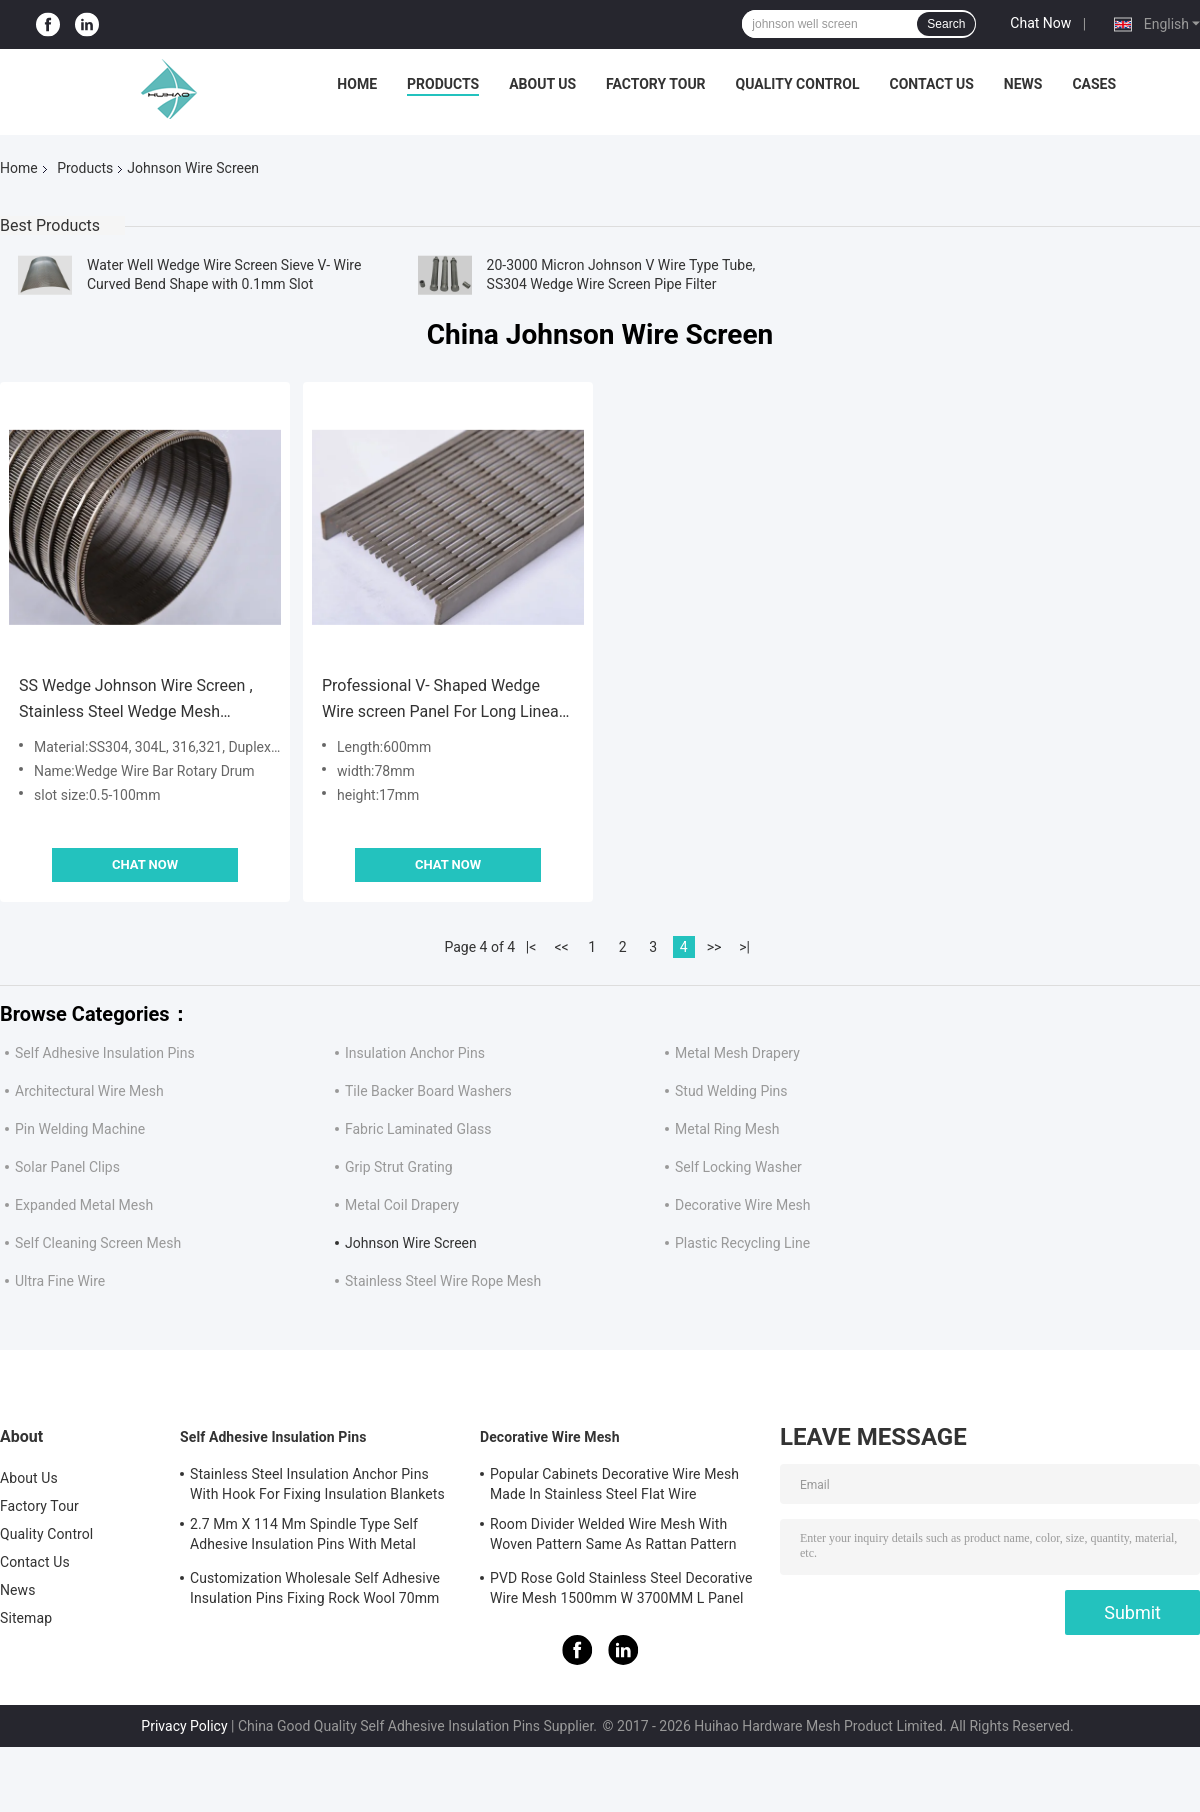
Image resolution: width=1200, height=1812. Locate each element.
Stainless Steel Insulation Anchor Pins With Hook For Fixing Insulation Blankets (317, 1484)
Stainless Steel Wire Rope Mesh (443, 1281)
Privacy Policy (184, 1726)
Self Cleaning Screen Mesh (98, 1243)
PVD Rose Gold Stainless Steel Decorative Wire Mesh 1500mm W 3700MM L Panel (621, 1588)
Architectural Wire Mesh (89, 1091)
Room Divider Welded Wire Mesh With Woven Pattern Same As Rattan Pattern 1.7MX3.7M (613, 1537)
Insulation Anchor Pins (415, 1053)
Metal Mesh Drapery (737, 1053)
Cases (1094, 84)
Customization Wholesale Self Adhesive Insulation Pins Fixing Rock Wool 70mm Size (315, 1591)
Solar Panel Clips (67, 1167)
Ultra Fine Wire (60, 1281)
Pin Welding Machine (80, 1129)
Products (443, 84)
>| (744, 947)
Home (357, 84)
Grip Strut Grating (399, 1167)
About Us (542, 84)
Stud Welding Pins (731, 1091)
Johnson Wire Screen (411, 1243)
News (1023, 84)
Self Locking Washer (738, 1167)
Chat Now (1040, 23)
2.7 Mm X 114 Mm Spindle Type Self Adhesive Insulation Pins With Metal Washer (304, 1537)
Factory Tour (656, 84)
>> (714, 947)
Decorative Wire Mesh (743, 1205)
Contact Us (931, 84)
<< (562, 947)
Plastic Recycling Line (742, 1243)
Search (946, 24)
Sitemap (26, 1618)
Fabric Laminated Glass (418, 1129)
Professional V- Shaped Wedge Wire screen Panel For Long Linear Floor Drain (443, 700)
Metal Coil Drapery (402, 1205)
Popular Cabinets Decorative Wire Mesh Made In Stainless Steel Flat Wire (614, 1484)
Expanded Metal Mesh (84, 1205)
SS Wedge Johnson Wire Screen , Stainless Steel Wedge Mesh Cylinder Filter (136, 700)
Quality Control (798, 84)
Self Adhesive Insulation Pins (105, 1053)
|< (531, 947)
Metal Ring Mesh (727, 1129)
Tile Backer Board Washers (428, 1091)
